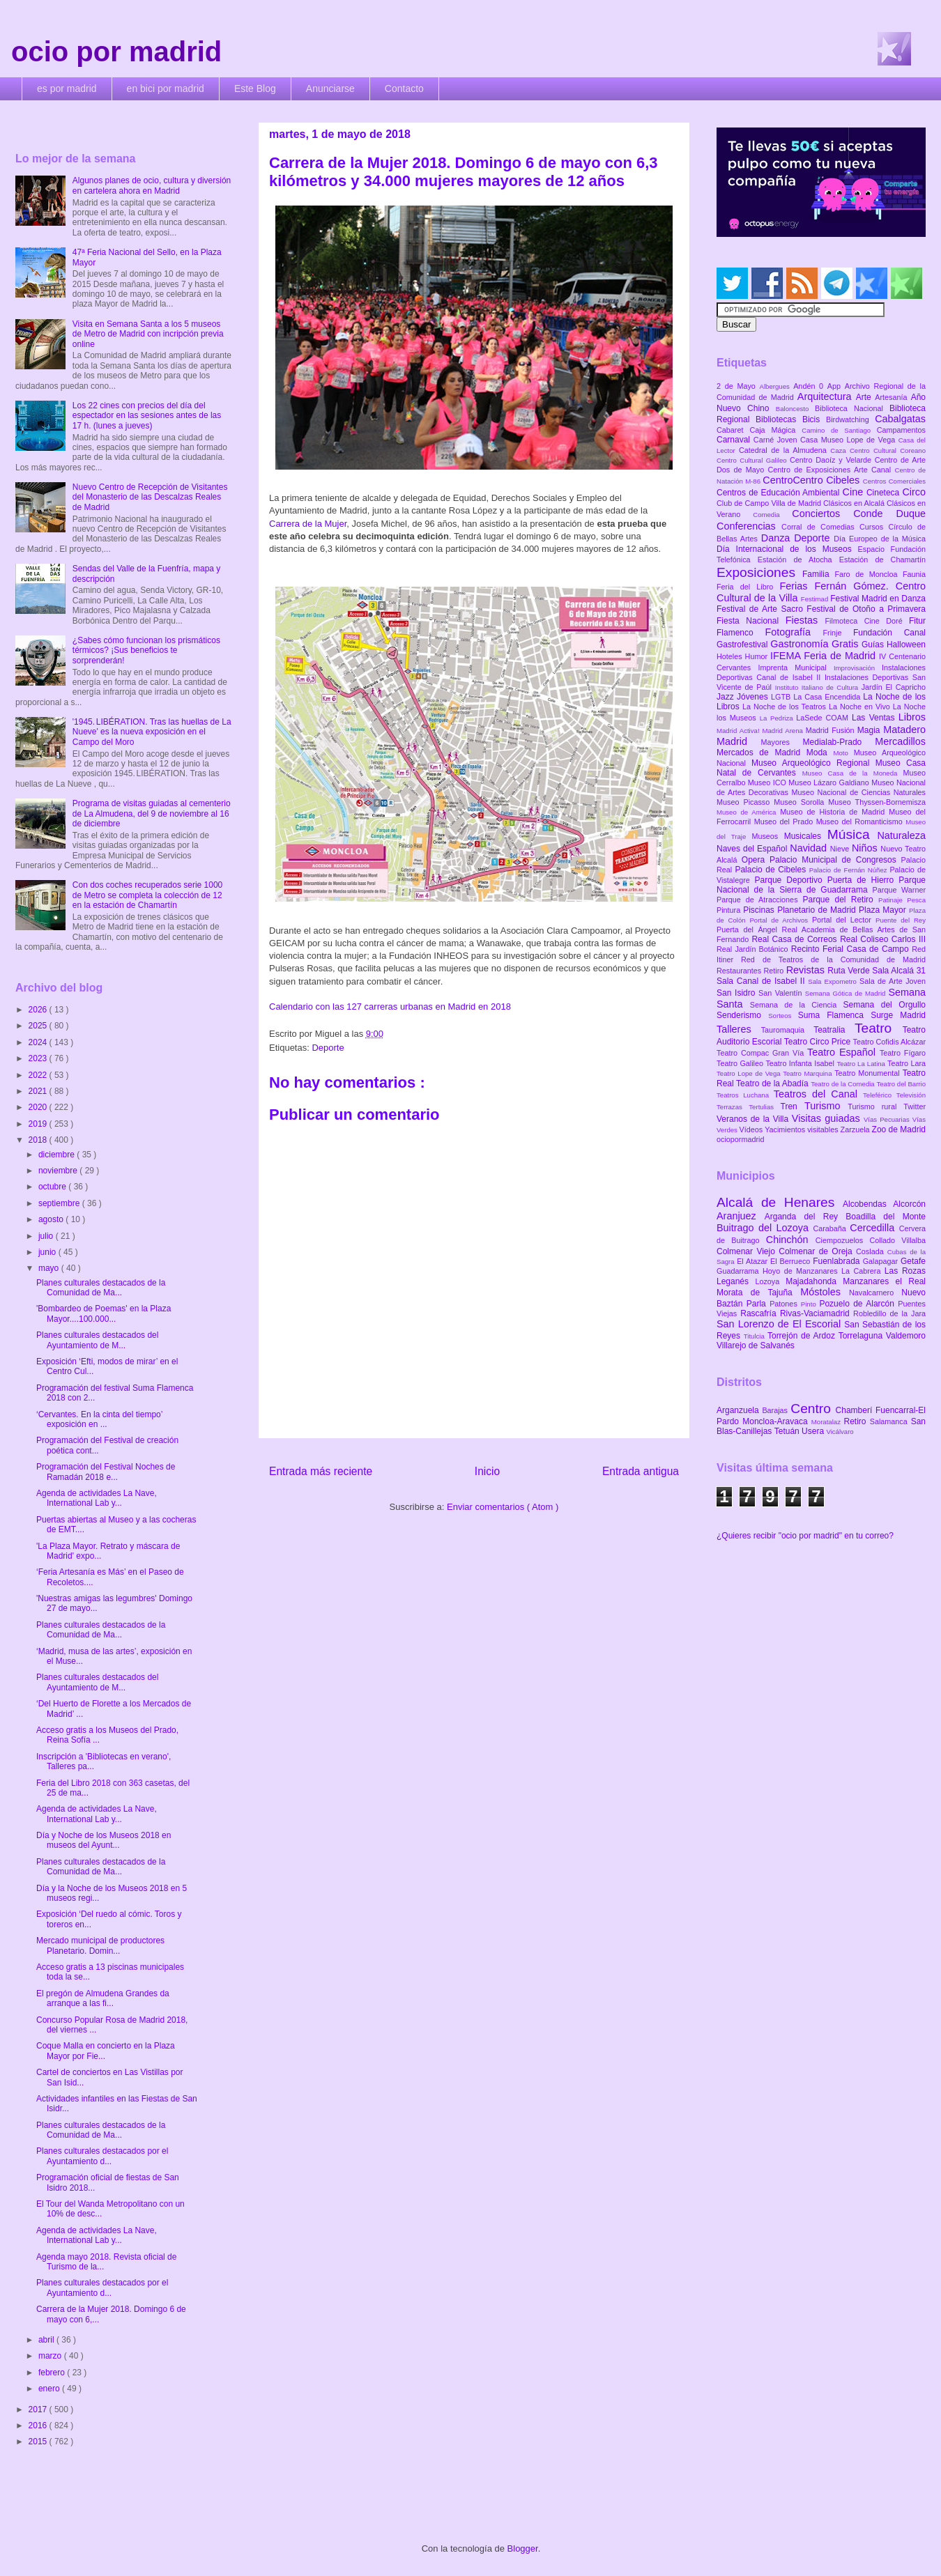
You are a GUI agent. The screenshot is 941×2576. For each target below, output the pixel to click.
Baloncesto (795, 408)
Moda (820, 752)
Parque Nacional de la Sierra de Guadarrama (821, 885)
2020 (39, 1107)
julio (47, 1236)
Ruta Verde (849, 970)
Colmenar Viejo (748, 1251)
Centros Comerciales (894, 481)
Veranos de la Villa (754, 1119)
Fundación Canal (889, 633)
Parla (758, 1304)
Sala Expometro (833, 981)
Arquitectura (826, 396)
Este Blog (255, 88)
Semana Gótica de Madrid (847, 993)
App (836, 386)
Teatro (879, 1028)
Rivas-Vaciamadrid (816, 1313)
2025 (39, 1026)
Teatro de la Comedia (843, 1084)
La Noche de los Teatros (785, 706)
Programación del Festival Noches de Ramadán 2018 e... (105, 1471)
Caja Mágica (775, 430)
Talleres (739, 1029)
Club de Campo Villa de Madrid (770, 503)
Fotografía (794, 632)
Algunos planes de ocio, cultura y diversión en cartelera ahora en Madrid (151, 185)
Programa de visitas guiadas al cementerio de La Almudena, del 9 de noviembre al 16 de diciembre (151, 813)
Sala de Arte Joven (892, 981)
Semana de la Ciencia (796, 1005)
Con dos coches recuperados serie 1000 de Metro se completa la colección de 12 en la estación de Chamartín (147, 895)
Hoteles (731, 656)
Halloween (906, 644)
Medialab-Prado (839, 742)
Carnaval (735, 440)
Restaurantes (740, 970)
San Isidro (737, 993)
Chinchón (791, 1239)
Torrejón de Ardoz (803, 1336)
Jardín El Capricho (894, 687)
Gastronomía (801, 643)
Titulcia (755, 1336)
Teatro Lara (906, 1063)
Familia (818, 574)
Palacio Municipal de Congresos (835, 860)
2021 (39, 1091)
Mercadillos (900, 741)
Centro (812, 1408)
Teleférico (879, 1095)
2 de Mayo (738, 386)
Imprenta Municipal (796, 667)
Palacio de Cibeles (772, 869)
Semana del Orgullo (884, 1005)
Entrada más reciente (320, 1471)
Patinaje (892, 900)
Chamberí (855, 1410)
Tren (792, 1106)
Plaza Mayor (884, 910)
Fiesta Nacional (751, 621)
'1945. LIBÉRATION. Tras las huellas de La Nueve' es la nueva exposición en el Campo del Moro (151, 732)
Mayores (782, 742)
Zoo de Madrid (899, 1129)
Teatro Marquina (808, 1073)
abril (47, 2340)
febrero (52, 2372)
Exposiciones (759, 572)
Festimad (815, 599)
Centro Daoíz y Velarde (832, 460)
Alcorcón (909, 1204)
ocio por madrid (116, 51)
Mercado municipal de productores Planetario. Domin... (100, 1945)
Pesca (916, 900)
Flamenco (741, 633)
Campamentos (901, 430)
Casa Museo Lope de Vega (849, 439)
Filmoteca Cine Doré (867, 621)
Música (852, 834)
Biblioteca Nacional (852, 408)
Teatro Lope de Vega (750, 1073)
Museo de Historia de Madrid (834, 812)
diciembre (57, 1154)
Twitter (914, 1106)
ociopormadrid (740, 1139)
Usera (814, 1431)
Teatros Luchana (745, 1095)
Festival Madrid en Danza (878, 598)
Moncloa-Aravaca (776, 1421)
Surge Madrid (898, 1015)
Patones (785, 1303)
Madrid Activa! (740, 730)
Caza (840, 450)
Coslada (871, 1251)
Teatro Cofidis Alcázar (889, 1042)
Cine (854, 492)
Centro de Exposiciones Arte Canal (831, 469)
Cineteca (884, 493)
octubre (53, 1186)
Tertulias (764, 1107)
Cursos (874, 527)
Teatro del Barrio (901, 1084)
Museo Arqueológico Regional (813, 763)
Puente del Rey (900, 920)
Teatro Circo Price (818, 1042)
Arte (865, 397)
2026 (39, 1010)
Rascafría (760, 1313)
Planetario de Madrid (818, 910)
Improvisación (858, 668)
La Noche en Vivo (861, 706)
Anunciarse (330, 88)
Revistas (807, 969)
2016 (39, 2425)
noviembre (58, 1170)
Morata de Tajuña (758, 1292)
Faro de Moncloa (868, 574)
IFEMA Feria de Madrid (824, 655)
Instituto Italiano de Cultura (818, 687)
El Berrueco (791, 1261)
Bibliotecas (779, 419)
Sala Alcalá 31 (899, 970)
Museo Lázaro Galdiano (829, 782)
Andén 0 (810, 386)
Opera (756, 860)
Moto (843, 753)
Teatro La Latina (861, 1063)
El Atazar (753, 1261)
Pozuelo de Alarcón (858, 1304)
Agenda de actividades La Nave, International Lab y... (96, 1498)
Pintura (730, 910)
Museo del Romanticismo (861, 821)
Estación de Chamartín (882, 559)
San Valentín (781, 993)
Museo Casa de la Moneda (852, 773)
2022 (39, 1075)
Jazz (727, 697)
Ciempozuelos (843, 1240)
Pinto (810, 1304)
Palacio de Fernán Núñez (849, 870)
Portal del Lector (843, 920)
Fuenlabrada (838, 1261)
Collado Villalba (898, 1240)
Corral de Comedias (820, 527)
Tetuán (788, 1431)
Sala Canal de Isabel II (762, 981)
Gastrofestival (743, 644)
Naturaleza (901, 835)
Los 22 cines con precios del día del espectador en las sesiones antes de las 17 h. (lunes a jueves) (146, 416)
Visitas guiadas (828, 1118)
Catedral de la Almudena (784, 450)
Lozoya (770, 1281)
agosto (52, 1219)
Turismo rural (875, 1106)
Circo (914, 492)
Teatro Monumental (868, 1073)
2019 (39, 1124)
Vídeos (752, 1129)
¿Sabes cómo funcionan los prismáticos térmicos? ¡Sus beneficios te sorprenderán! (146, 650)
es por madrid (67, 88)
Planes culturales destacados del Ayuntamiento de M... (97, 1340)
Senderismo (742, 1015)
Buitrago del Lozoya (765, 1227)
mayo (49, 1268)
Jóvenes (754, 697)
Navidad (809, 848)
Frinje (837, 632)
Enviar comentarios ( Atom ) (502, 1507)
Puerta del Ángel (749, 929)
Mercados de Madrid (761, 752)
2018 (39, 1140)
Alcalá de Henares (780, 1202)
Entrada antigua (640, 1471)
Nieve (841, 848)
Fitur (917, 621)
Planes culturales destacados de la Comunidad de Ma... (100, 1287)
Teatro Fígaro (903, 1053)
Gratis (847, 643)
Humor (757, 656)
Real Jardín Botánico (754, 949)
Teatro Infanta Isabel (800, 1063)
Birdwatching (850, 419)
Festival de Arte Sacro (761, 609)
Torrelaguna (862, 1336)
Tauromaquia (787, 1030)
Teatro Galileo (741, 1063)
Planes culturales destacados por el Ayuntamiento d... (102, 2156)
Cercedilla (874, 1227)
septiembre (60, 1203)
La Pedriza (778, 718)
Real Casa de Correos (795, 939)
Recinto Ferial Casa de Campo (851, 949)
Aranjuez (741, 1215)
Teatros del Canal (818, 1094)
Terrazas (733, 1107)
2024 (39, 1042)
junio (48, 1252)
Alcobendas (868, 1204)
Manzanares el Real (884, 1281)
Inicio (487, 1471)
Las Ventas (875, 718)
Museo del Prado (785, 821)
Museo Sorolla (801, 802)
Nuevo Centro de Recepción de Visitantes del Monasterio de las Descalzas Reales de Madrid (150, 497)
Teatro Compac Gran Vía (762, 1053)
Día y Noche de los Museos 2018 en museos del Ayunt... (103, 1840)
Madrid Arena (784, 730)
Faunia (914, 574)
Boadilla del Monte (886, 1216)
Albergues (777, 386)
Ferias (796, 586)
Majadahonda (814, 1281)
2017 (39, 2409)
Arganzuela (739, 1410)
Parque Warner (899, 890)
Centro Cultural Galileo (753, 460)
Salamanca (890, 1421)
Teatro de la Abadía (773, 1083)
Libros (912, 717)
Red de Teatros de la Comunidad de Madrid (833, 959)
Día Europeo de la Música (880, 538)
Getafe (913, 1261)
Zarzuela (856, 1129)
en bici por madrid (165, 88)
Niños (866, 848)
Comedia (772, 514)
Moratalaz (827, 1422)
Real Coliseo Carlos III (883, 939)
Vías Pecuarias (888, 1119)
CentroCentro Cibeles (813, 480)
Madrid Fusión (831, 730)
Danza (777, 537)
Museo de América (748, 812)
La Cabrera (863, 1271)
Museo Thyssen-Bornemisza (877, 802)
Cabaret (733, 430)
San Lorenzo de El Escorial (780, 1323)
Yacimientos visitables (802, 1129)
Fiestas (805, 620)
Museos (767, 836)
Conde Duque (889, 513)
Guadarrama (740, 1271)
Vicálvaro (839, 1431)
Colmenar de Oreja (817, 1251)
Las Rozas (905, 1271)
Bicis (814, 419)
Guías (874, 644)
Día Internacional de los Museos (787, 549)
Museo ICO (768, 782)
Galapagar (882, 1261)
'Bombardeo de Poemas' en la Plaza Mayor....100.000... (103, 1313)
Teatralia (834, 1030)
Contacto (404, 88)
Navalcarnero (875, 1292)
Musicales (805, 836)
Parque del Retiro (840, 899)
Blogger (522, 2548)
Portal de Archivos (780, 920)
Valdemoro (906, 1336)
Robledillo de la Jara (889, 1313)
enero (50, 2388)
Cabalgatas (900, 418)
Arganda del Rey (805, 1216)
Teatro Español (843, 1052)
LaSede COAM (824, 718)
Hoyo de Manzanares (802, 1271)
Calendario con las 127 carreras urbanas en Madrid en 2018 (390, 1006)
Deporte (328, 1047)
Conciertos (822, 513)
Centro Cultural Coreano (888, 450)
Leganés (736, 1281)
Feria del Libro (748, 587)
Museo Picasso (745, 802)
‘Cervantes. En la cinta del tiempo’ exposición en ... (99, 1419)
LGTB (782, 697)
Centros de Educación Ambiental (780, 493)
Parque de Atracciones (759, 899)
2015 (39, 2441)
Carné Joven (776, 439)
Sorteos (783, 1015)
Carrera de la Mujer (307, 523)
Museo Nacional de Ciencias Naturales (858, 792)
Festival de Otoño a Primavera (866, 609)
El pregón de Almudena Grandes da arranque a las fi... (102, 1998)
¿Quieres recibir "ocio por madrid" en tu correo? (805, 1536)
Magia (870, 730)
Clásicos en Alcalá (855, 503)
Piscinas (760, 910)
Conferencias (749, 526)
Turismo (826, 1105)
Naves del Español (753, 849)
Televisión (911, 1095)
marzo (51, 2356)
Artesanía (892, 397)
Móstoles (824, 1291)
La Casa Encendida (828, 697)
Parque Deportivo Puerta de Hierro (827, 880)
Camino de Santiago (839, 430)
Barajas (776, 1410)
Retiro (775, 970)
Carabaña (831, 1228)
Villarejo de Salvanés (756, 1345)
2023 (39, 1058)
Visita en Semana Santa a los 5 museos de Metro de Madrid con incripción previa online (148, 334)
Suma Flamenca (834, 1015)
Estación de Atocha (798, 559)
